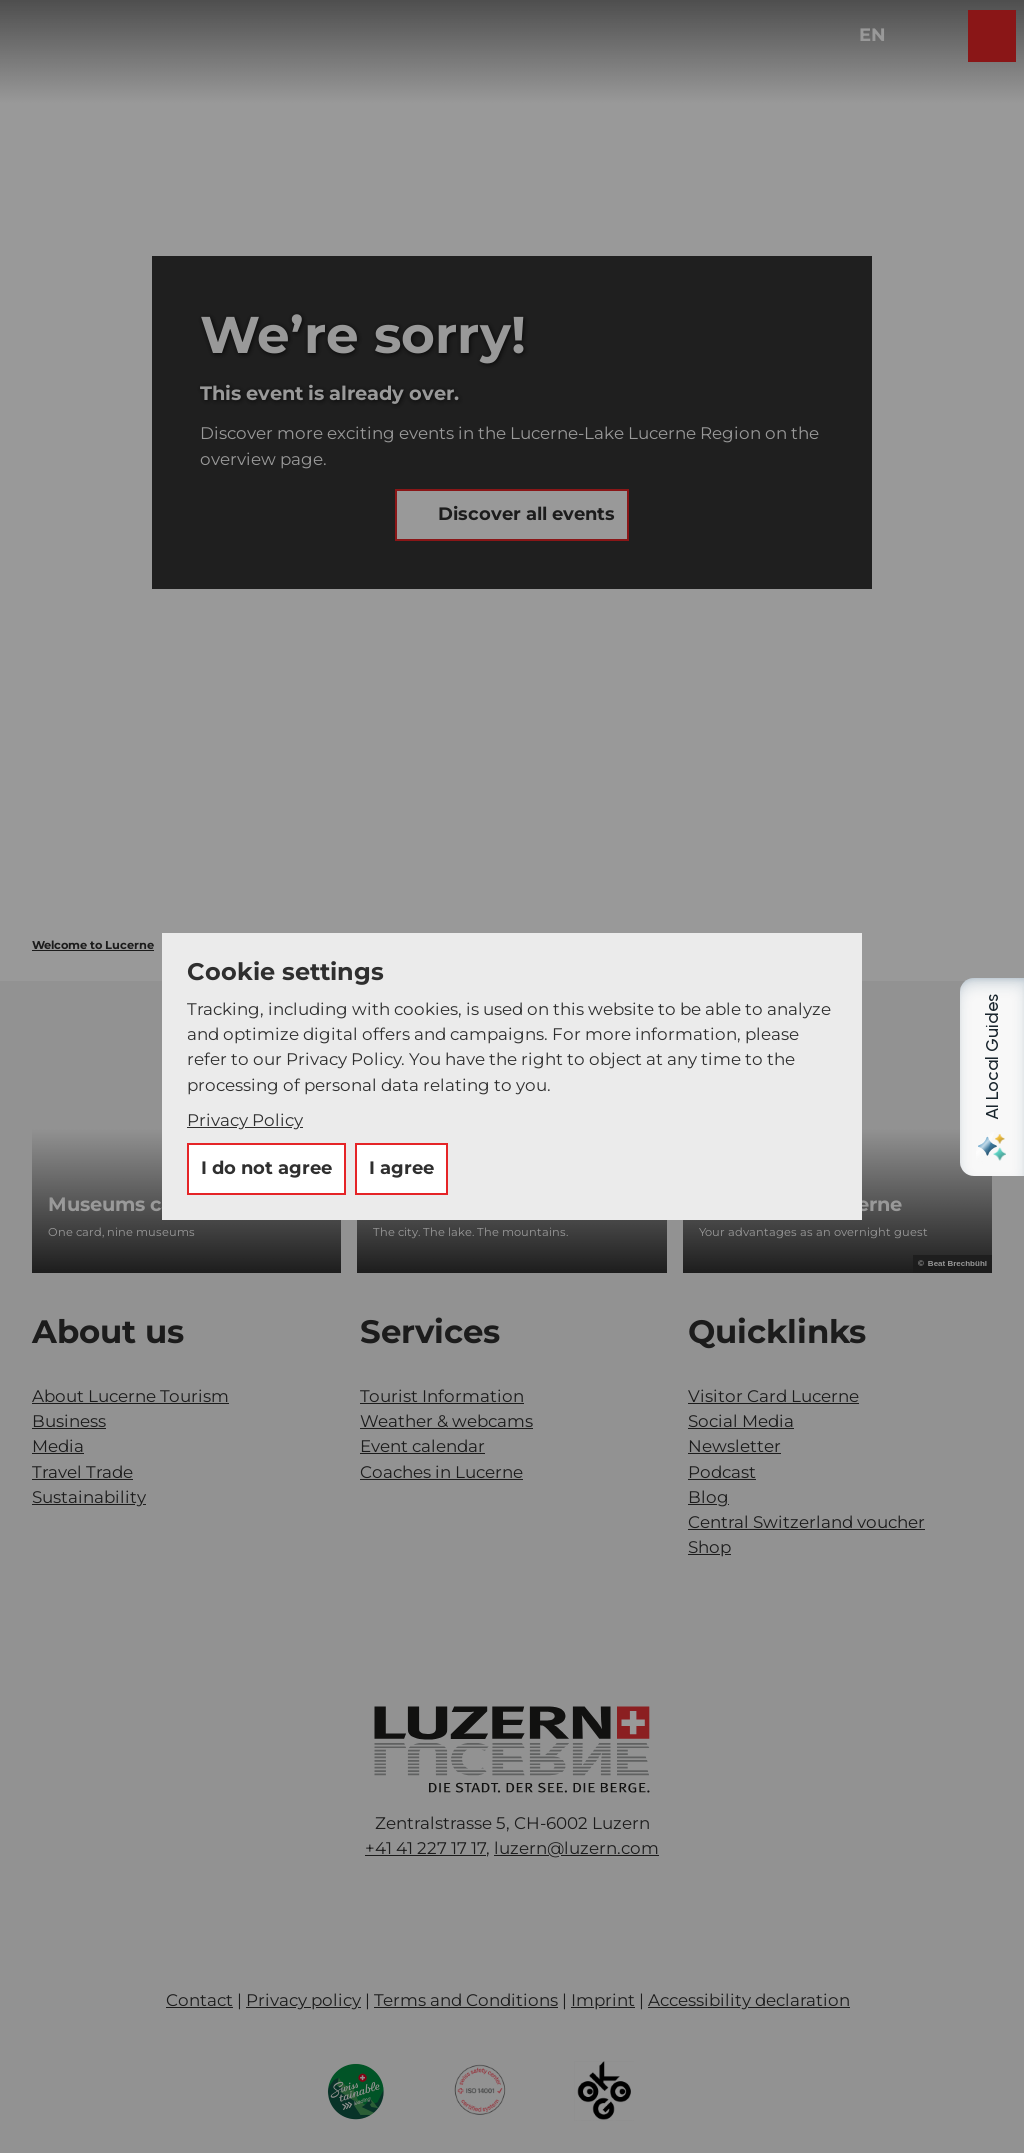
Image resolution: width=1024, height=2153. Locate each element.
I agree (401, 1168)
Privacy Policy (245, 1120)
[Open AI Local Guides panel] (992, 1077)
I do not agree (266, 1168)
